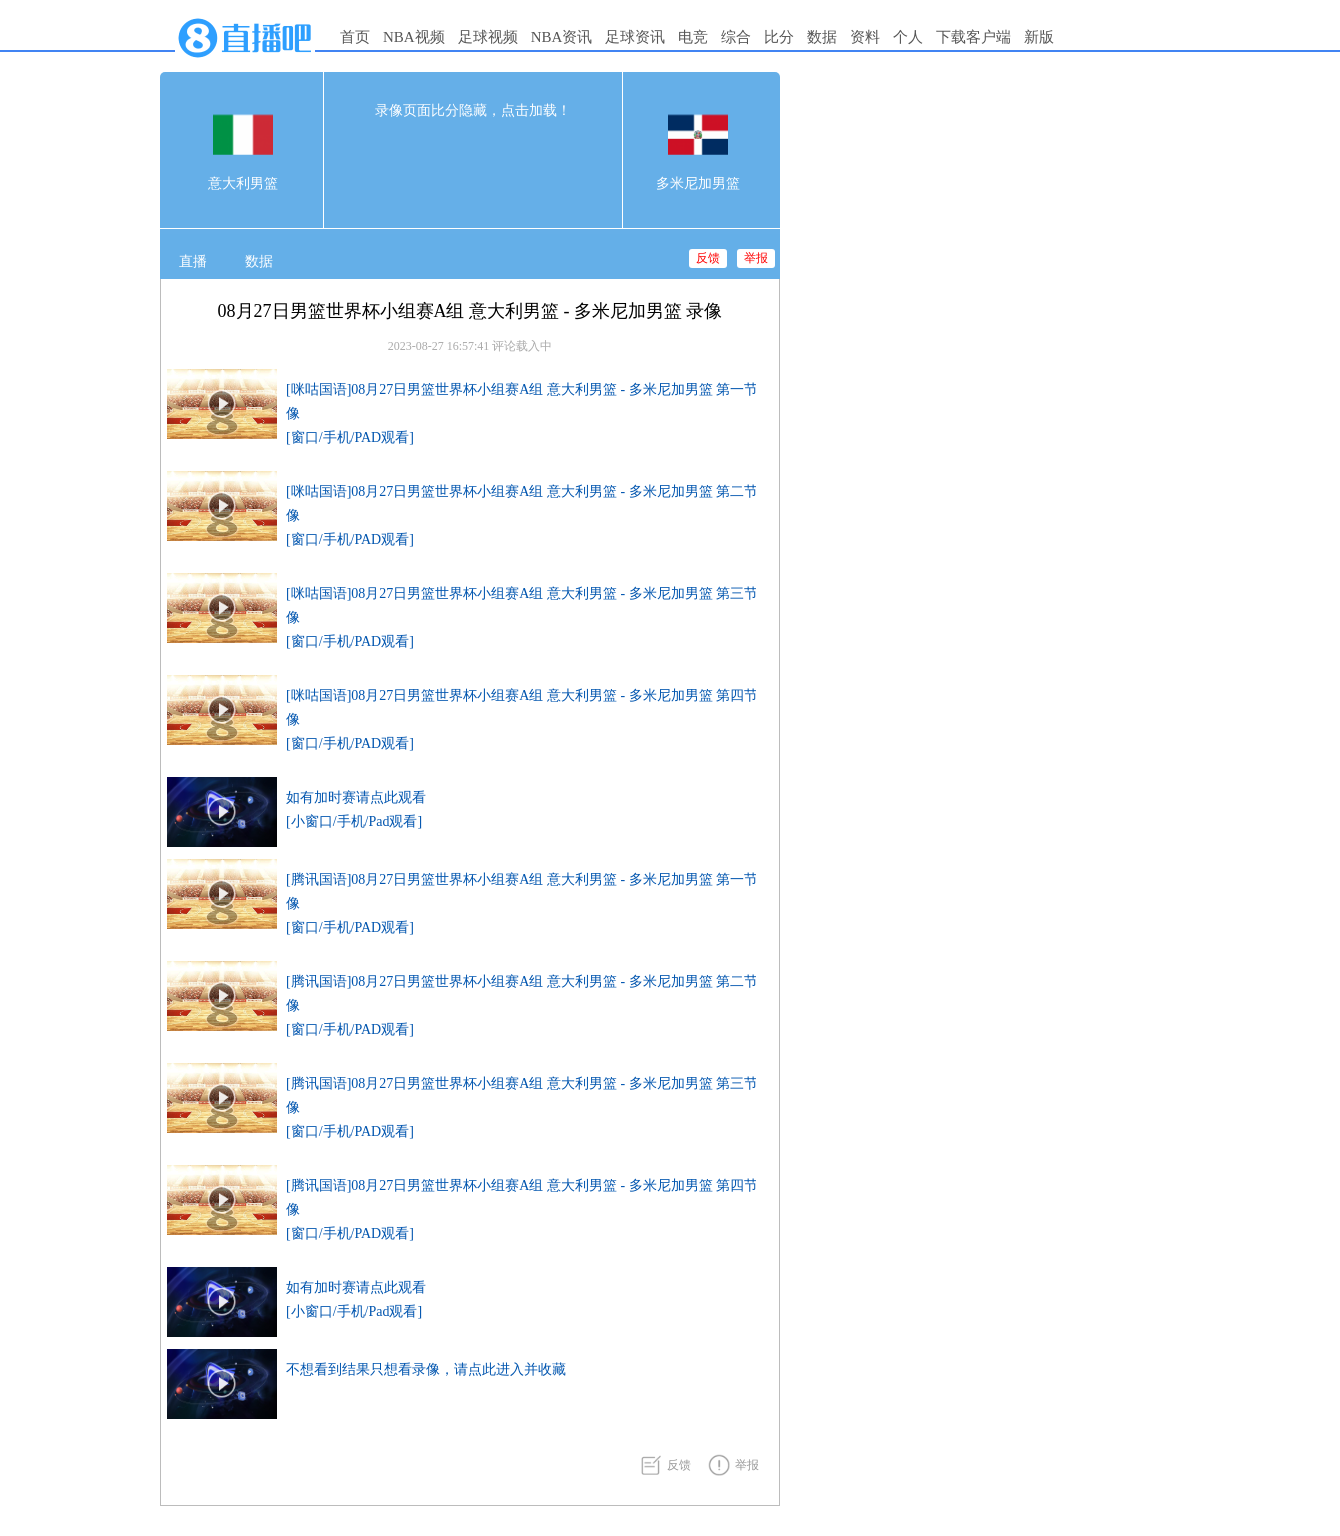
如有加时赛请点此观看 (356, 797)
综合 (736, 37)
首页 (355, 37)
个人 (908, 37)
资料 (865, 37)
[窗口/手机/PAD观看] (350, 437)
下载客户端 (973, 37)
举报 (756, 258)
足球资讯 (635, 37)
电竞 (693, 37)
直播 (193, 261)
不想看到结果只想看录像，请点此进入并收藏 (426, 1369)
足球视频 (488, 37)
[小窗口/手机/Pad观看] (354, 821)
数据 (822, 37)
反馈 (708, 258)
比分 (779, 37)
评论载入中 (522, 346)
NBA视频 (414, 37)
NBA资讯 (562, 37)
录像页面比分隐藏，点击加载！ (473, 110)
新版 (1039, 37)
